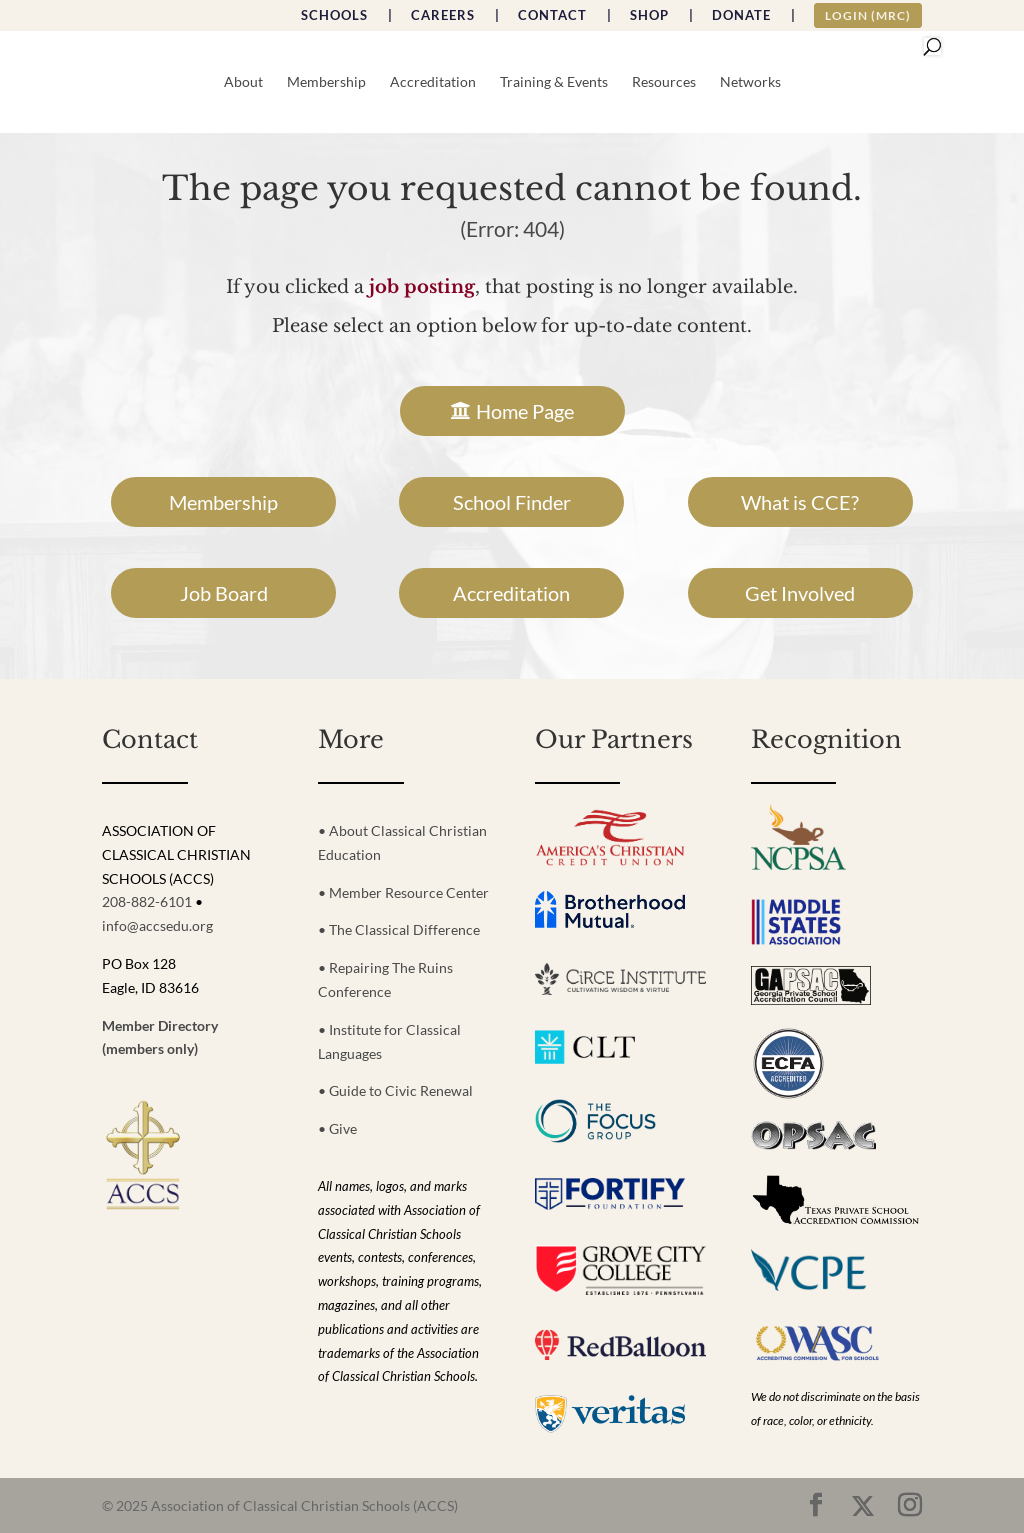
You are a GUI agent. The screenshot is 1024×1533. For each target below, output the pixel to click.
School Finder (512, 502)
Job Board (224, 593)
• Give (337, 1128)
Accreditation (433, 82)
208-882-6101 (147, 901)
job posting (422, 287)
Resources (664, 82)
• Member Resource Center (403, 892)
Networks (750, 82)
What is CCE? (800, 502)
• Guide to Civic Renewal (395, 1090)
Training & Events (554, 82)
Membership (326, 82)
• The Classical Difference (399, 929)
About (243, 82)
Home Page (525, 411)
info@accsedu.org (157, 925)
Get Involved (800, 593)
